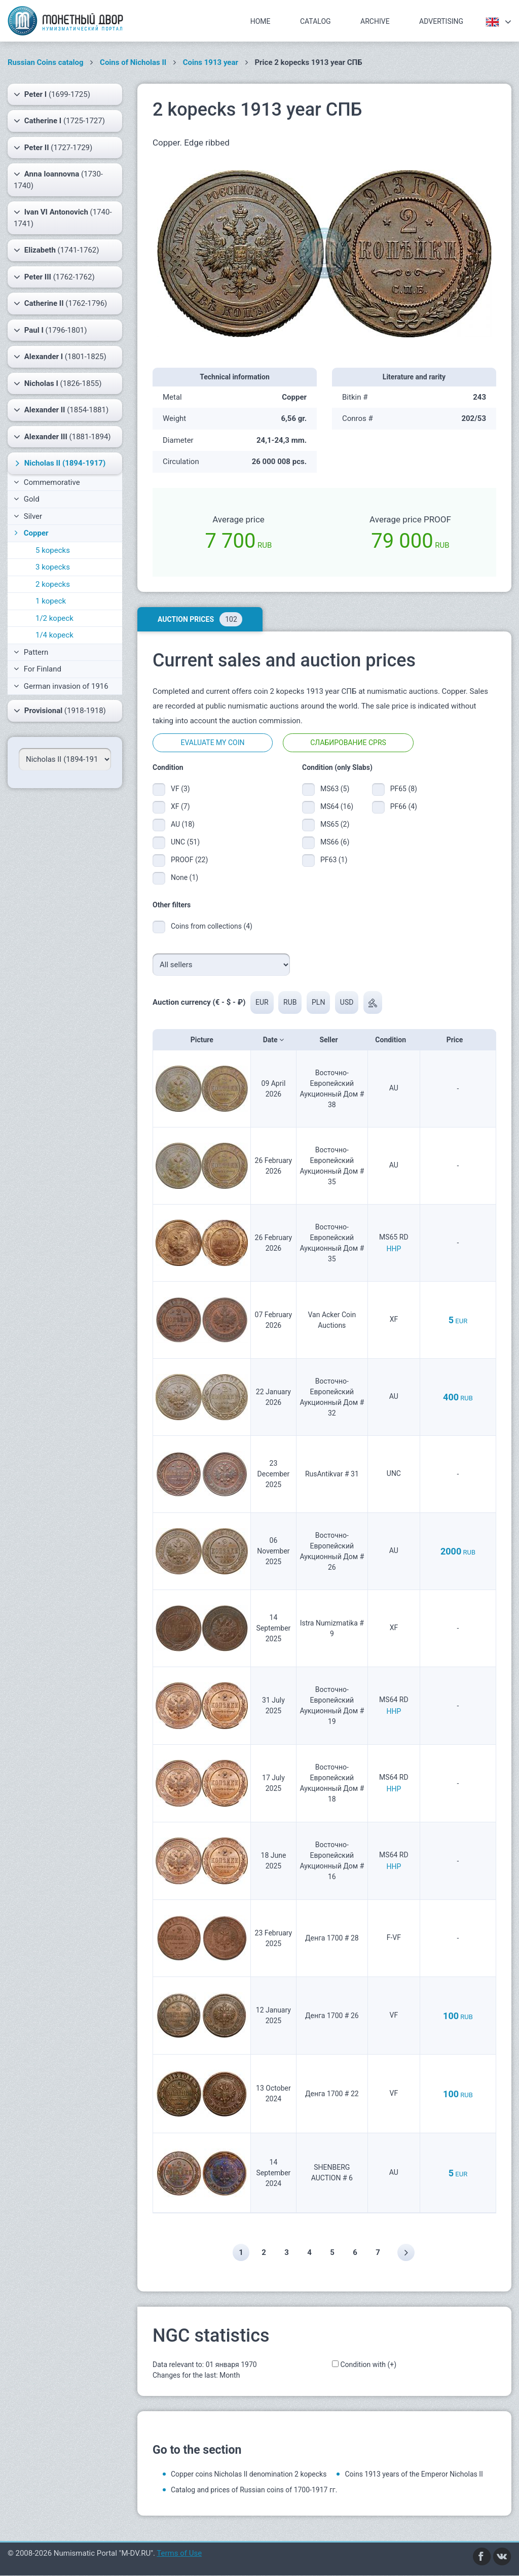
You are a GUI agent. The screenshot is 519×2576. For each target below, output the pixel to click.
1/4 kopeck (54, 635)
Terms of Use (179, 2553)
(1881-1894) (62, 437)
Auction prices (200, 619)
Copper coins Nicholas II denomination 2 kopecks (248, 2475)
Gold (27, 499)
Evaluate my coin (212, 742)
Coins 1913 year (210, 62)
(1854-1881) (61, 410)
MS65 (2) (334, 824)
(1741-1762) (56, 250)
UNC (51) (185, 842)
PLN (318, 1002)
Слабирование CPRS (348, 742)
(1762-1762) (54, 277)
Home (260, 21)
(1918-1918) (60, 710)
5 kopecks (52, 550)
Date (273, 1040)
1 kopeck (50, 601)
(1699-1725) (52, 94)
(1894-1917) (59, 463)
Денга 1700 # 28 (332, 1938)
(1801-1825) (60, 356)
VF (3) (180, 789)
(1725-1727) (59, 121)
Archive (375, 21)
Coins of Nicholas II (133, 62)
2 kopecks (52, 584)
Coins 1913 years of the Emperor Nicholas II (414, 2475)
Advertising (441, 21)
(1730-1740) (58, 179)
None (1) (184, 877)
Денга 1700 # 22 (332, 2094)
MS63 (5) (334, 789)
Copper (30, 533)
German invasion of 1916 (61, 686)
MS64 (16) (336, 806)
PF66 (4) (403, 806)
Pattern (31, 652)
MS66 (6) (334, 842)
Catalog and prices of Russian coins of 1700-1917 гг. (254, 2490)
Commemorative (47, 482)
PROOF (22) (189, 860)
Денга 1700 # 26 (332, 2016)
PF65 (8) (403, 789)
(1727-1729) (53, 148)
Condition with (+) (368, 2364)
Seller (331, 1040)
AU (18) (183, 824)
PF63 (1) (333, 860)
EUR (262, 1002)
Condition (393, 1040)
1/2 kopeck (54, 618)
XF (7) (180, 806)
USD (347, 1002)
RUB (290, 1002)
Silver (28, 516)
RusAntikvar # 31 (332, 1474)
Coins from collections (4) (211, 926)
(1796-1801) (50, 330)
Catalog (315, 21)
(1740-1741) (63, 217)
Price (458, 1040)
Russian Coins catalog (46, 62)
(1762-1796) (60, 303)
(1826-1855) (57, 383)
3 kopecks (52, 567)
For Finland (37, 669)
